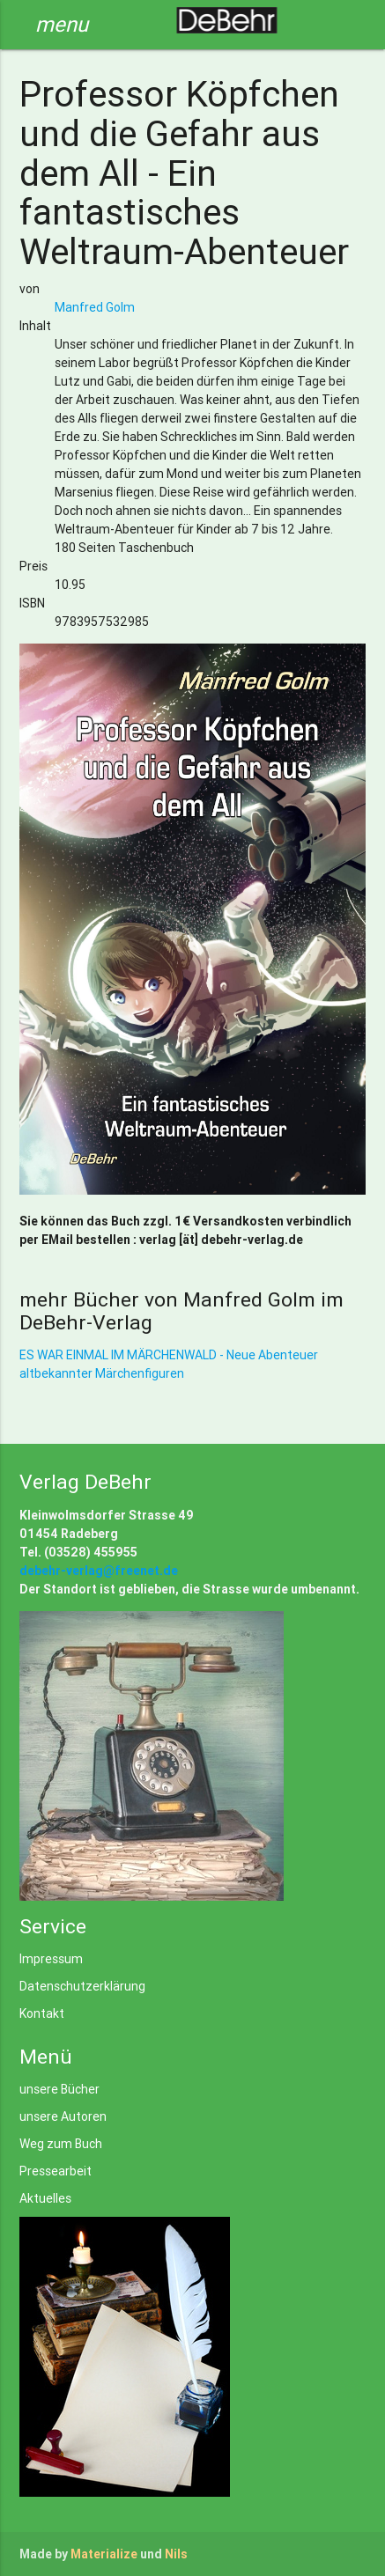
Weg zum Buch (60, 2144)
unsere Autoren (63, 2116)
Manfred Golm (95, 307)
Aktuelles (45, 2198)
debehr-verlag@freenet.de (98, 1571)
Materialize (103, 2554)
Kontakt (41, 2013)
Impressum (51, 1959)
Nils (176, 2554)
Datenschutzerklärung (82, 1986)
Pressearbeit (55, 2171)
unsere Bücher (59, 2089)
